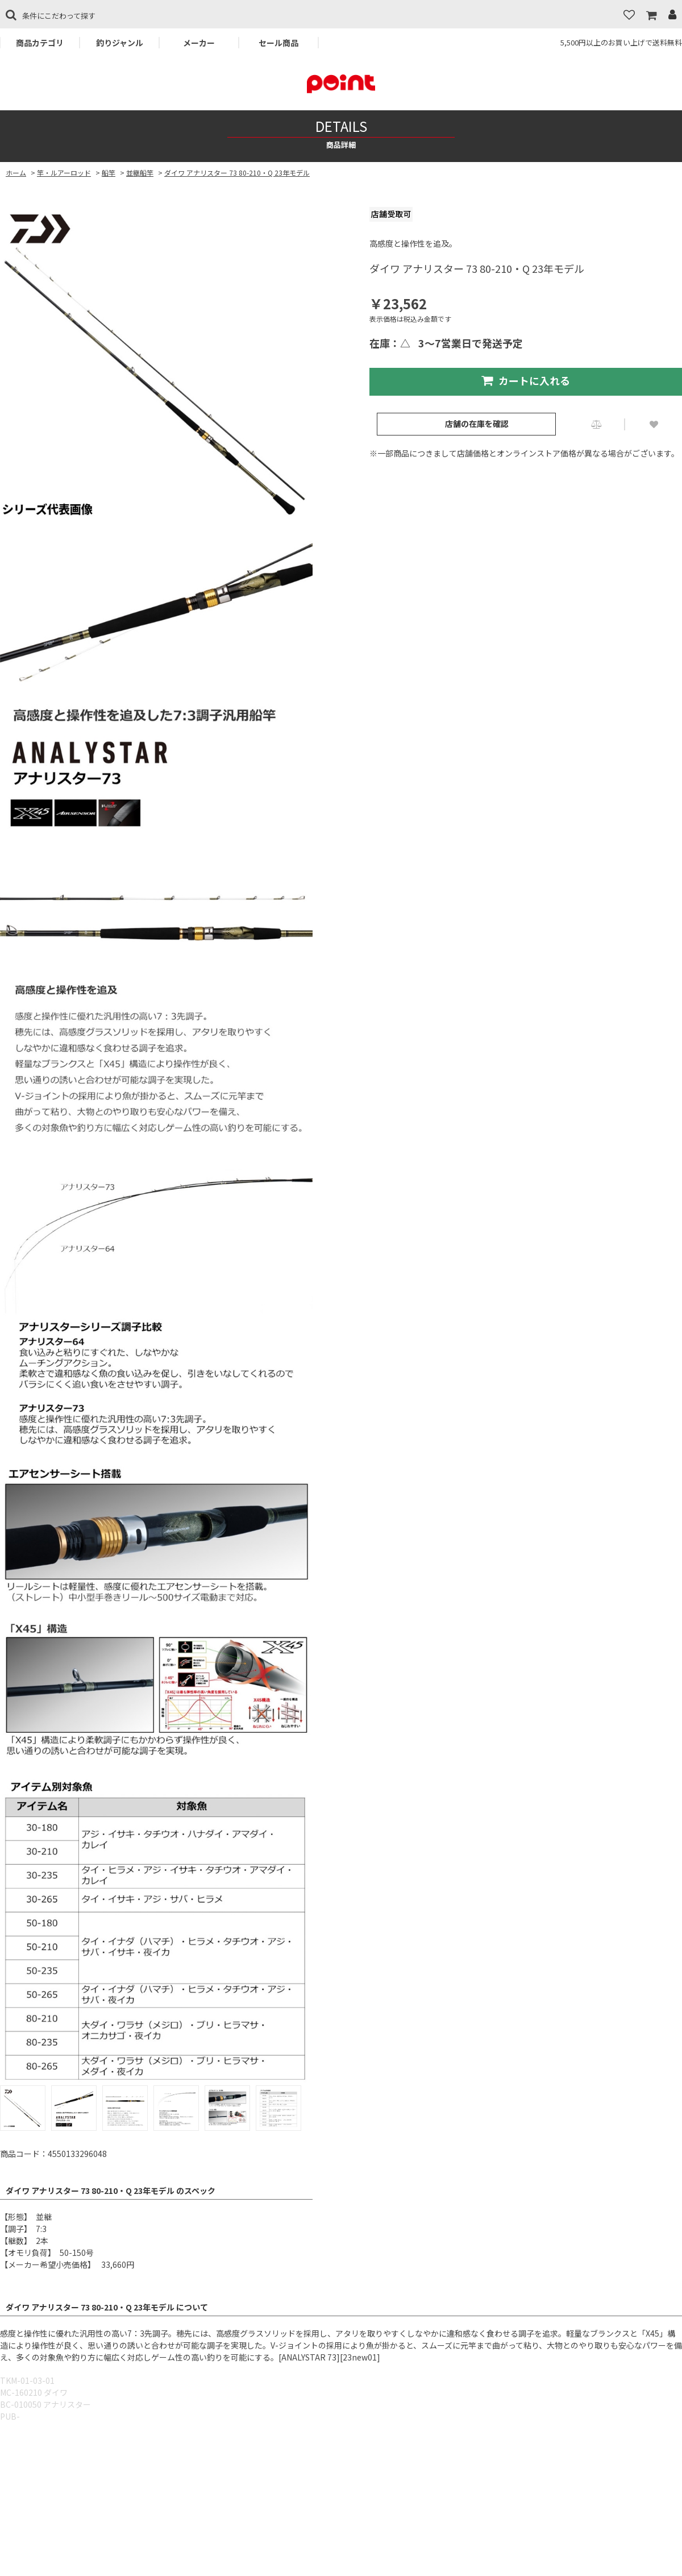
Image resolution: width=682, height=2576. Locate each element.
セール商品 (278, 42)
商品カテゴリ (40, 42)
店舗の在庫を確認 (477, 423)
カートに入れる (525, 380)
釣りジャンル (119, 42)
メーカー (199, 42)
